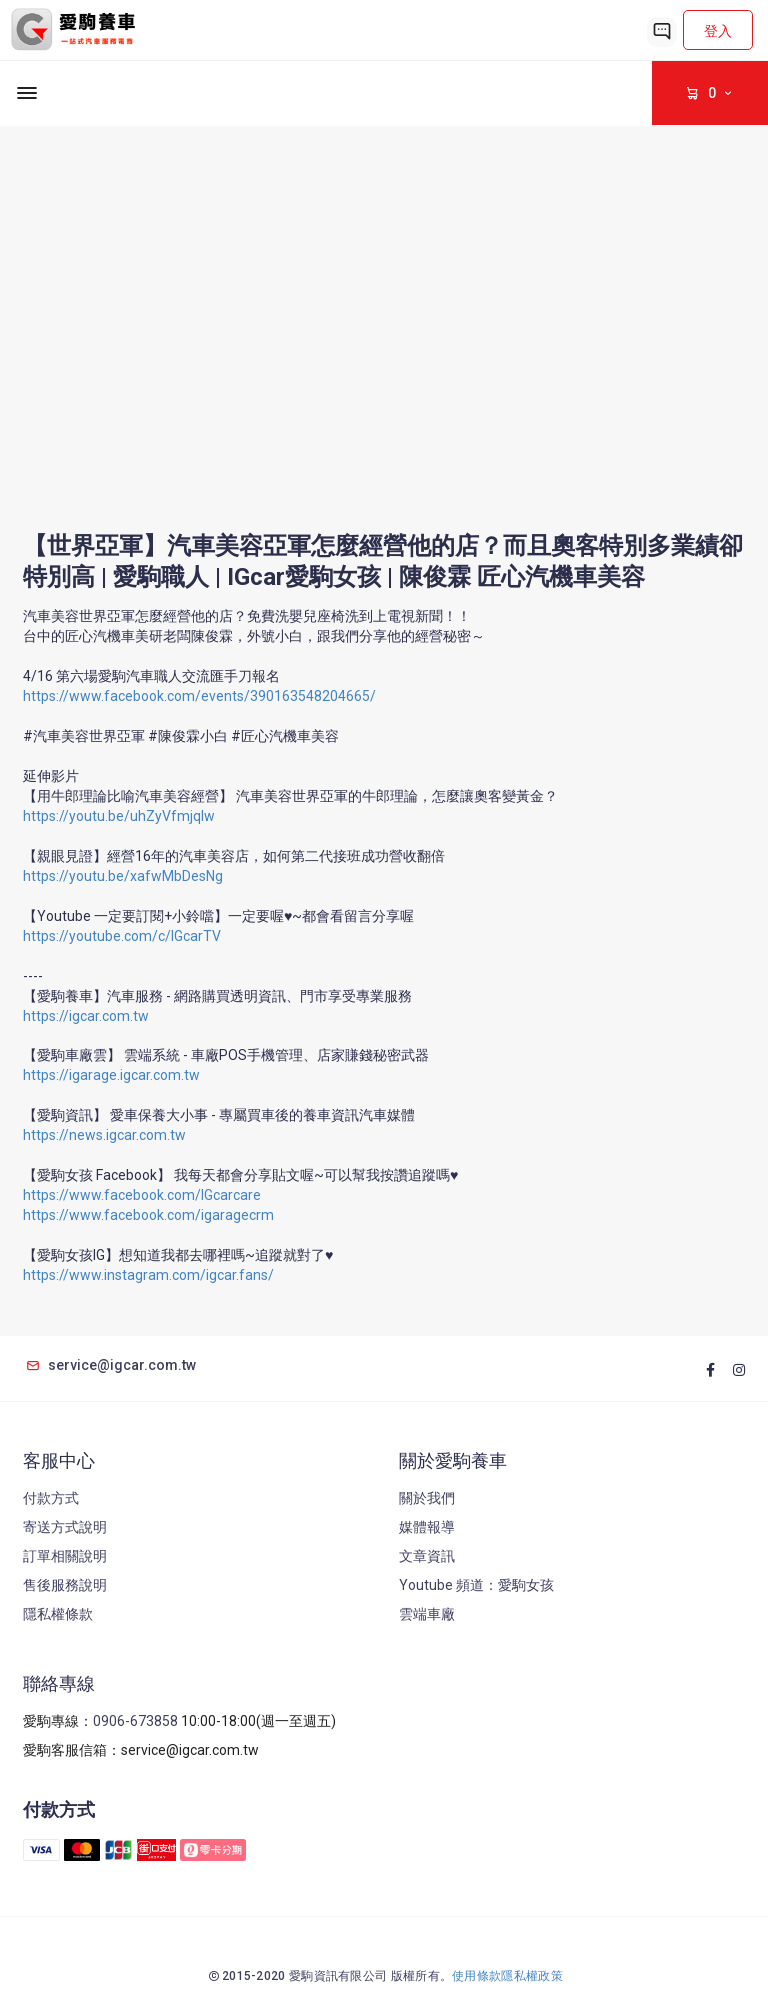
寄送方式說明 (65, 1527)
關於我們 (427, 1498)
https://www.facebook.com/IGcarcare (142, 1195)
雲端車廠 (427, 1614)
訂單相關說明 (65, 1556)
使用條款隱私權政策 (507, 1976)
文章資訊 (427, 1556)
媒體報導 (427, 1527)
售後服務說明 (65, 1585)
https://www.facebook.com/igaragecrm (148, 1215)
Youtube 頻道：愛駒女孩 (476, 1585)
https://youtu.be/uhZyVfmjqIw (119, 816)
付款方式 (51, 1498)
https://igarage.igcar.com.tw (111, 1075)
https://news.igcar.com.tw (104, 1135)
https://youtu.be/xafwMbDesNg (123, 876)
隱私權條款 (58, 1614)
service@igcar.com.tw (109, 1365)
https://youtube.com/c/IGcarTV (122, 936)
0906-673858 (135, 1721)
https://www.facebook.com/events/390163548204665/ (199, 696)
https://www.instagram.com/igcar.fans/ (148, 1275)
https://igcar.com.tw (86, 1016)
